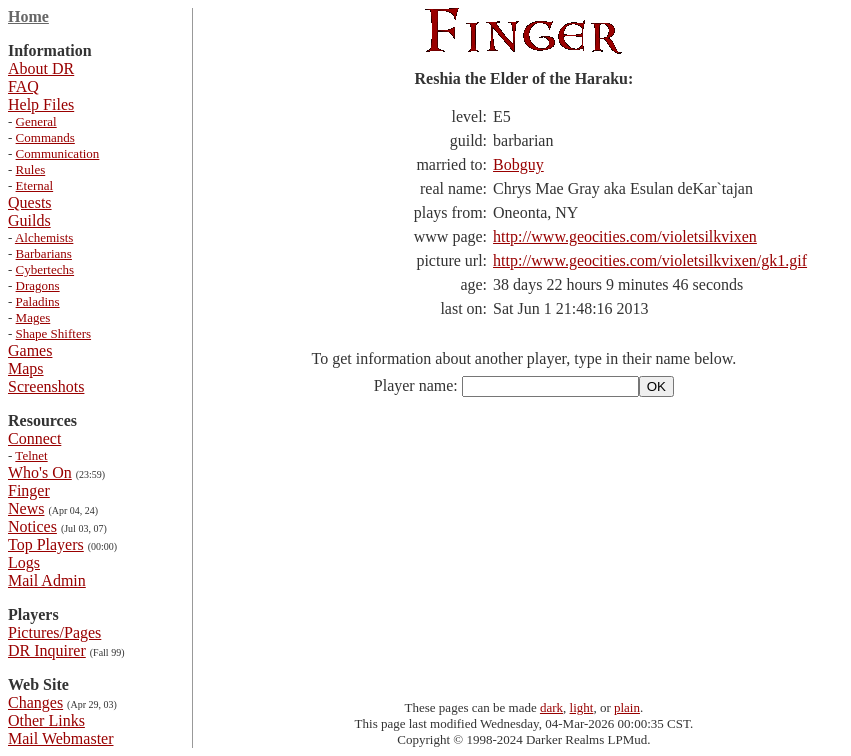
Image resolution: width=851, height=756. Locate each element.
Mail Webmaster (61, 738)
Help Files (41, 104)
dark (551, 707)
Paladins (38, 301)
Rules (31, 169)
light (582, 707)
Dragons (38, 285)
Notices (32, 526)
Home (28, 16)
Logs (24, 562)
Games (30, 350)
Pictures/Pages (54, 632)
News (26, 508)
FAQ (23, 86)
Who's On (40, 472)
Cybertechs (45, 269)
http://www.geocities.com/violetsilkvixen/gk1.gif (650, 260)
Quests (30, 202)
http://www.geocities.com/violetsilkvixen (625, 236)
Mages (33, 317)
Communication (58, 153)
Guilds (29, 220)
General (36, 121)
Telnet (31, 455)
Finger (29, 490)
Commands (45, 137)
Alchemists (44, 237)
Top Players (46, 544)
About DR (41, 68)
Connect (34, 438)
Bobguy (518, 164)
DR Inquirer (47, 650)
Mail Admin (47, 580)
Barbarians (44, 253)
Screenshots (46, 386)
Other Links (46, 720)
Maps (26, 368)
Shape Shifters (53, 333)
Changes (35, 702)
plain (627, 707)
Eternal (35, 185)
